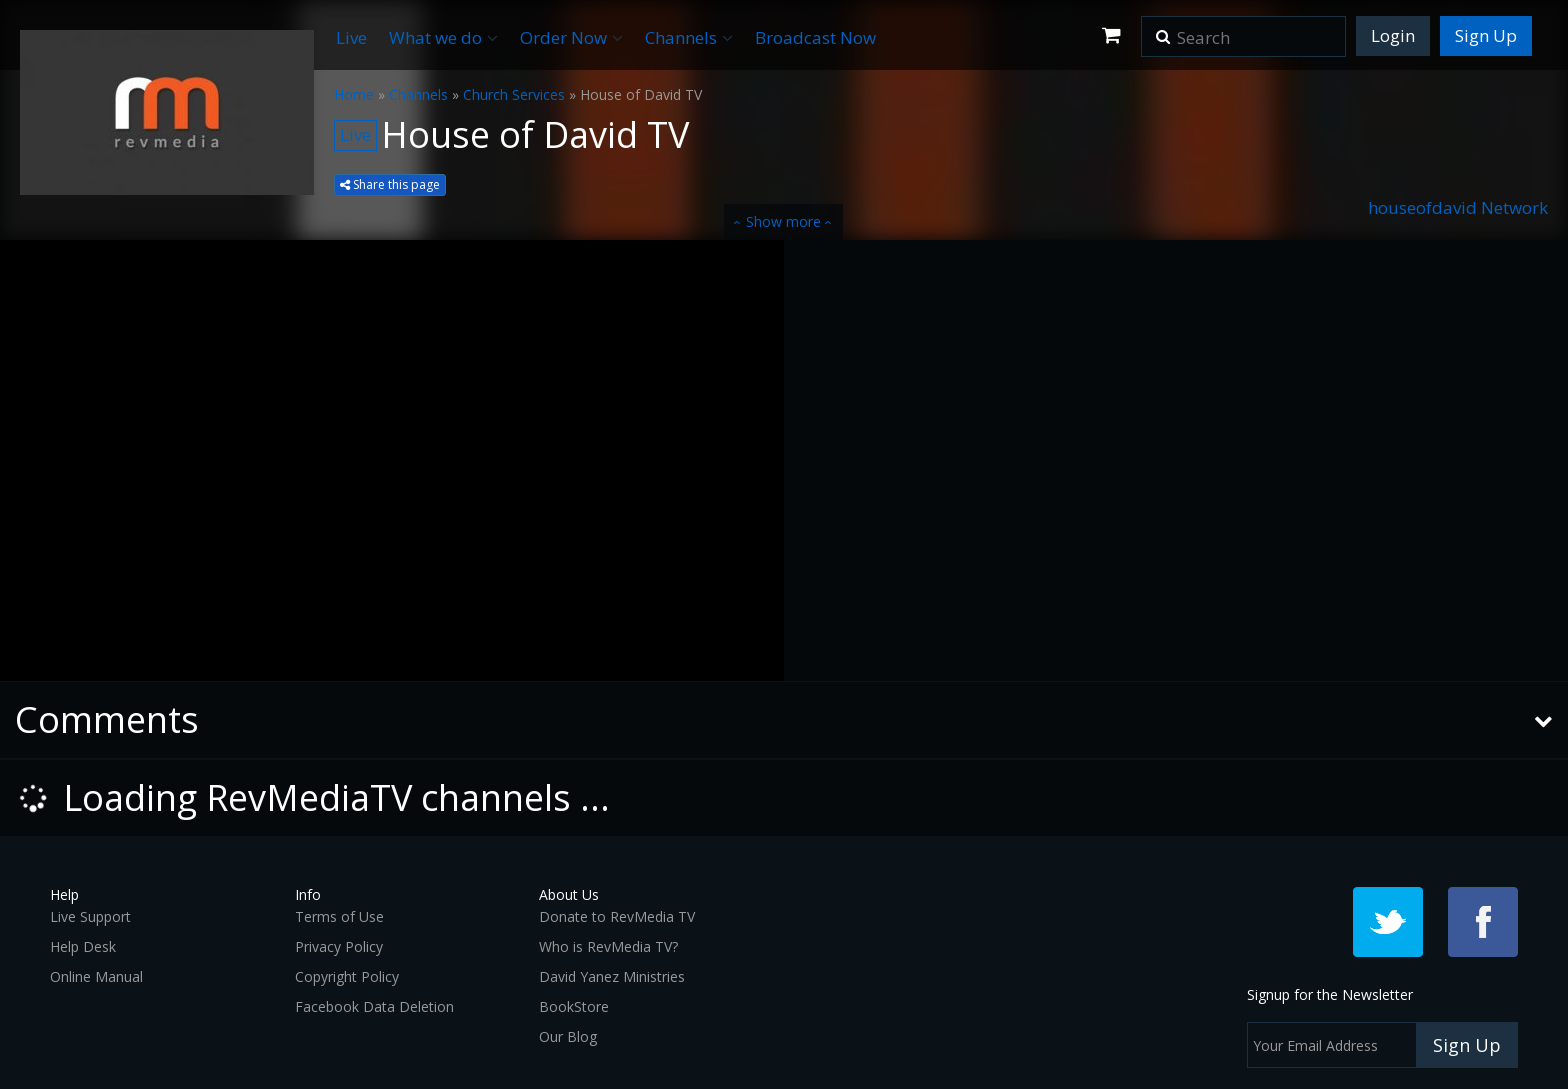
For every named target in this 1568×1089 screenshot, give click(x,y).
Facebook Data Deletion (374, 1006)
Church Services (514, 94)
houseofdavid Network (1458, 207)
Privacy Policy (339, 946)
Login (1393, 35)
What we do (443, 37)
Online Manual (96, 976)
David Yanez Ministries (612, 976)
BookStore (574, 1006)
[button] (1163, 30)
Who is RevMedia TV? (608, 946)
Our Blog (568, 1036)
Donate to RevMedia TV (617, 916)
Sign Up (1486, 35)
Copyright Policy (347, 976)
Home (354, 94)
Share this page (390, 184)
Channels (689, 37)
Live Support (90, 916)
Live (351, 37)
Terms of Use (339, 916)
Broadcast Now (815, 37)
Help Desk (83, 946)
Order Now (571, 37)
